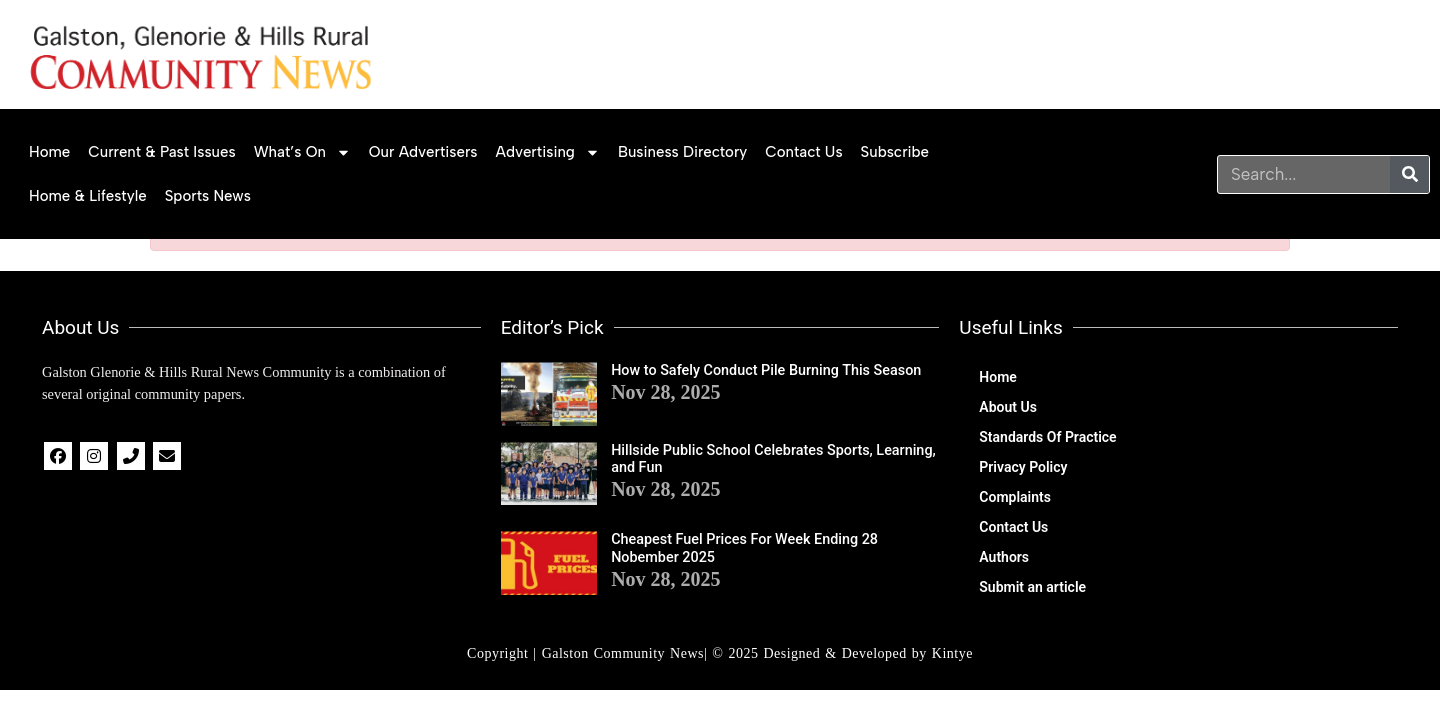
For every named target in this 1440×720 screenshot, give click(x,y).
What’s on (302, 152)
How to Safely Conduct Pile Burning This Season (766, 370)
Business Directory (682, 152)
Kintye (952, 653)
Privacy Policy (1023, 467)
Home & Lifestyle (88, 196)
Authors (1004, 557)
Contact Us (803, 152)
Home (49, 152)
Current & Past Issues (161, 152)
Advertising (548, 152)
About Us (1008, 407)
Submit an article (1032, 587)
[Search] (1409, 174)
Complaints (1015, 497)
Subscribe (895, 152)
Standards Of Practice (1047, 437)
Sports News (208, 196)
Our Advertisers (423, 152)
